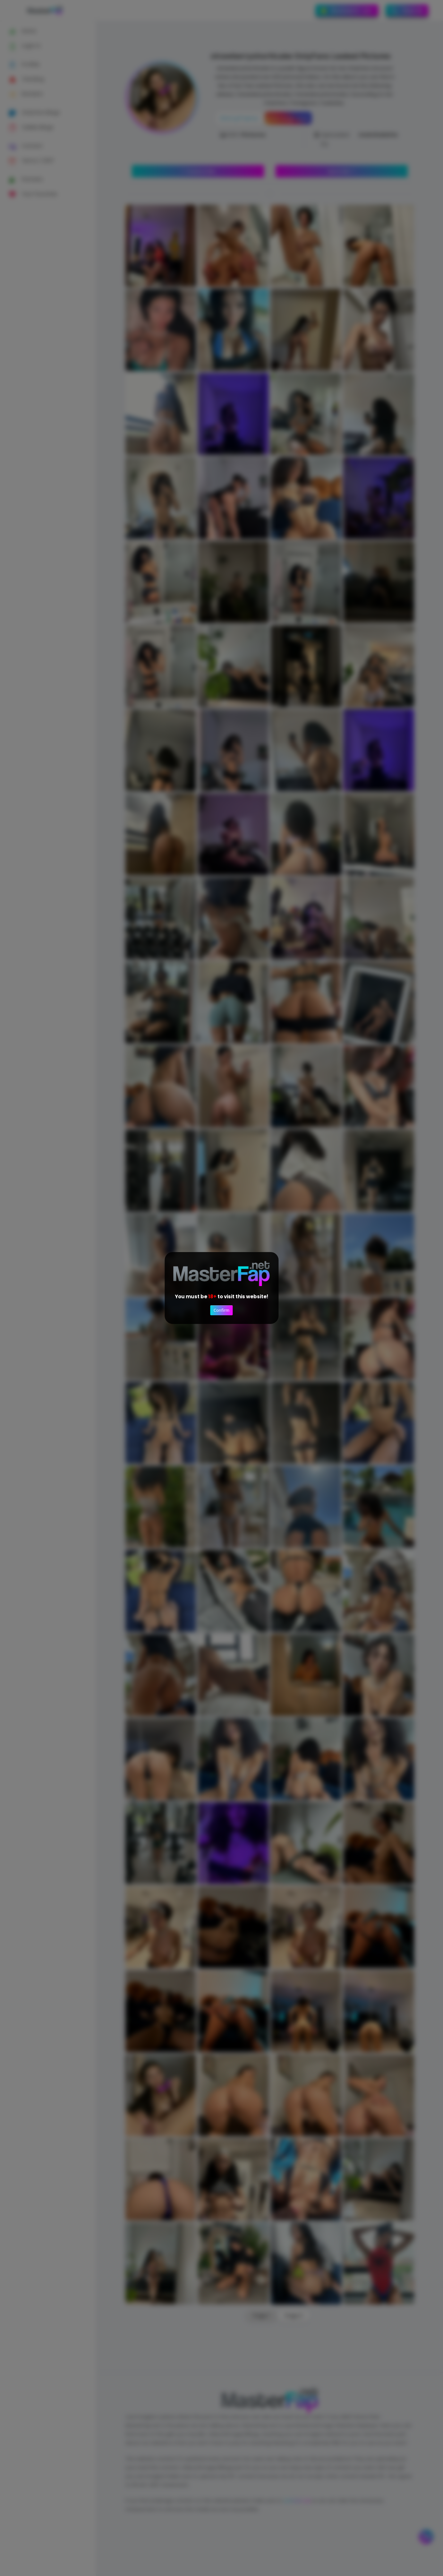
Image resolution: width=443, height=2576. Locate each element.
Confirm (221, 1310)
